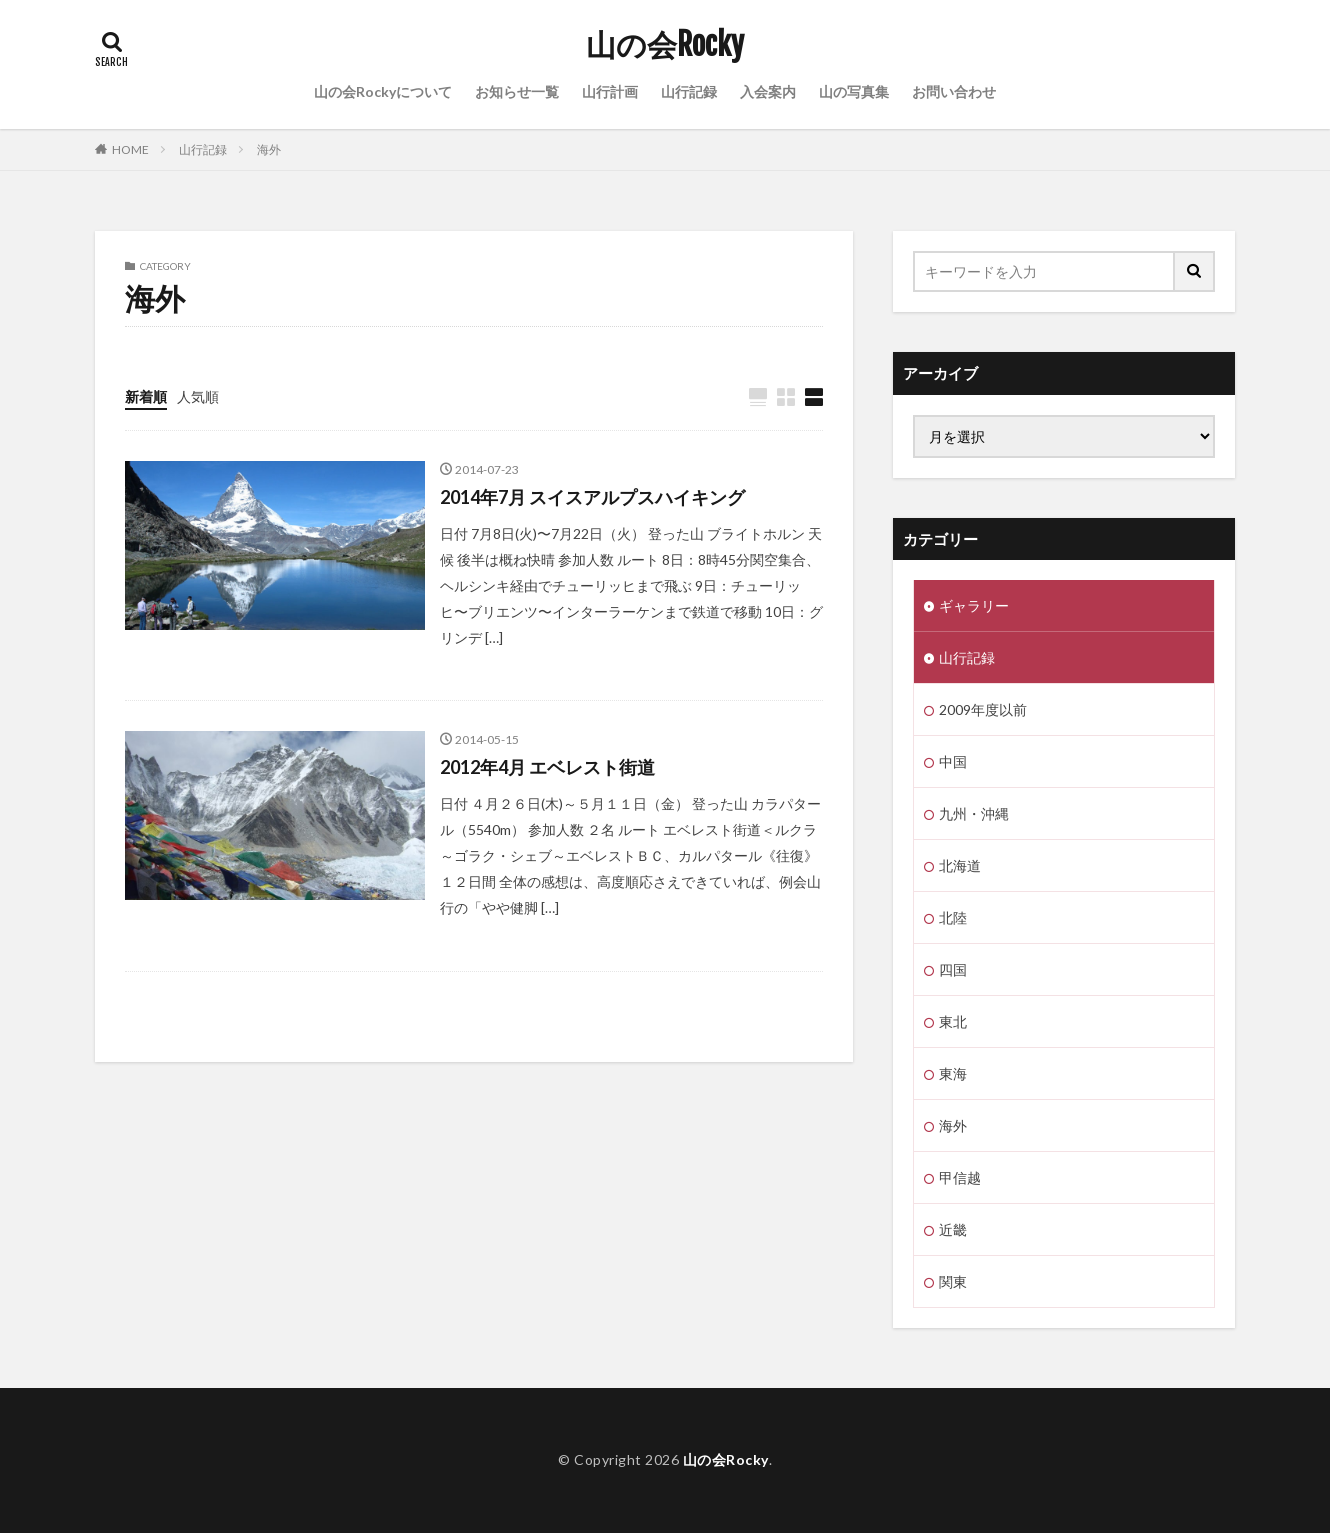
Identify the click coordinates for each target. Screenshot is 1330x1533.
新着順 (146, 396)
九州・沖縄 (974, 813)
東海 (953, 1073)
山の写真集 (854, 91)
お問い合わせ (954, 91)
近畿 (953, 1229)
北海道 (960, 865)
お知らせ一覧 (517, 91)
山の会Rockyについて (383, 91)
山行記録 (689, 91)
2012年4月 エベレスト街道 (547, 767)
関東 (953, 1281)
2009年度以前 (983, 709)
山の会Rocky (665, 45)
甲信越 (960, 1177)
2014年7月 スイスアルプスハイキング (592, 497)
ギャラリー (974, 605)
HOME (130, 149)
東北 (953, 1021)
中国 (953, 761)
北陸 (953, 917)
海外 (269, 149)
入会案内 (768, 91)
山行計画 (610, 91)
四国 (953, 969)
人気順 (198, 396)
